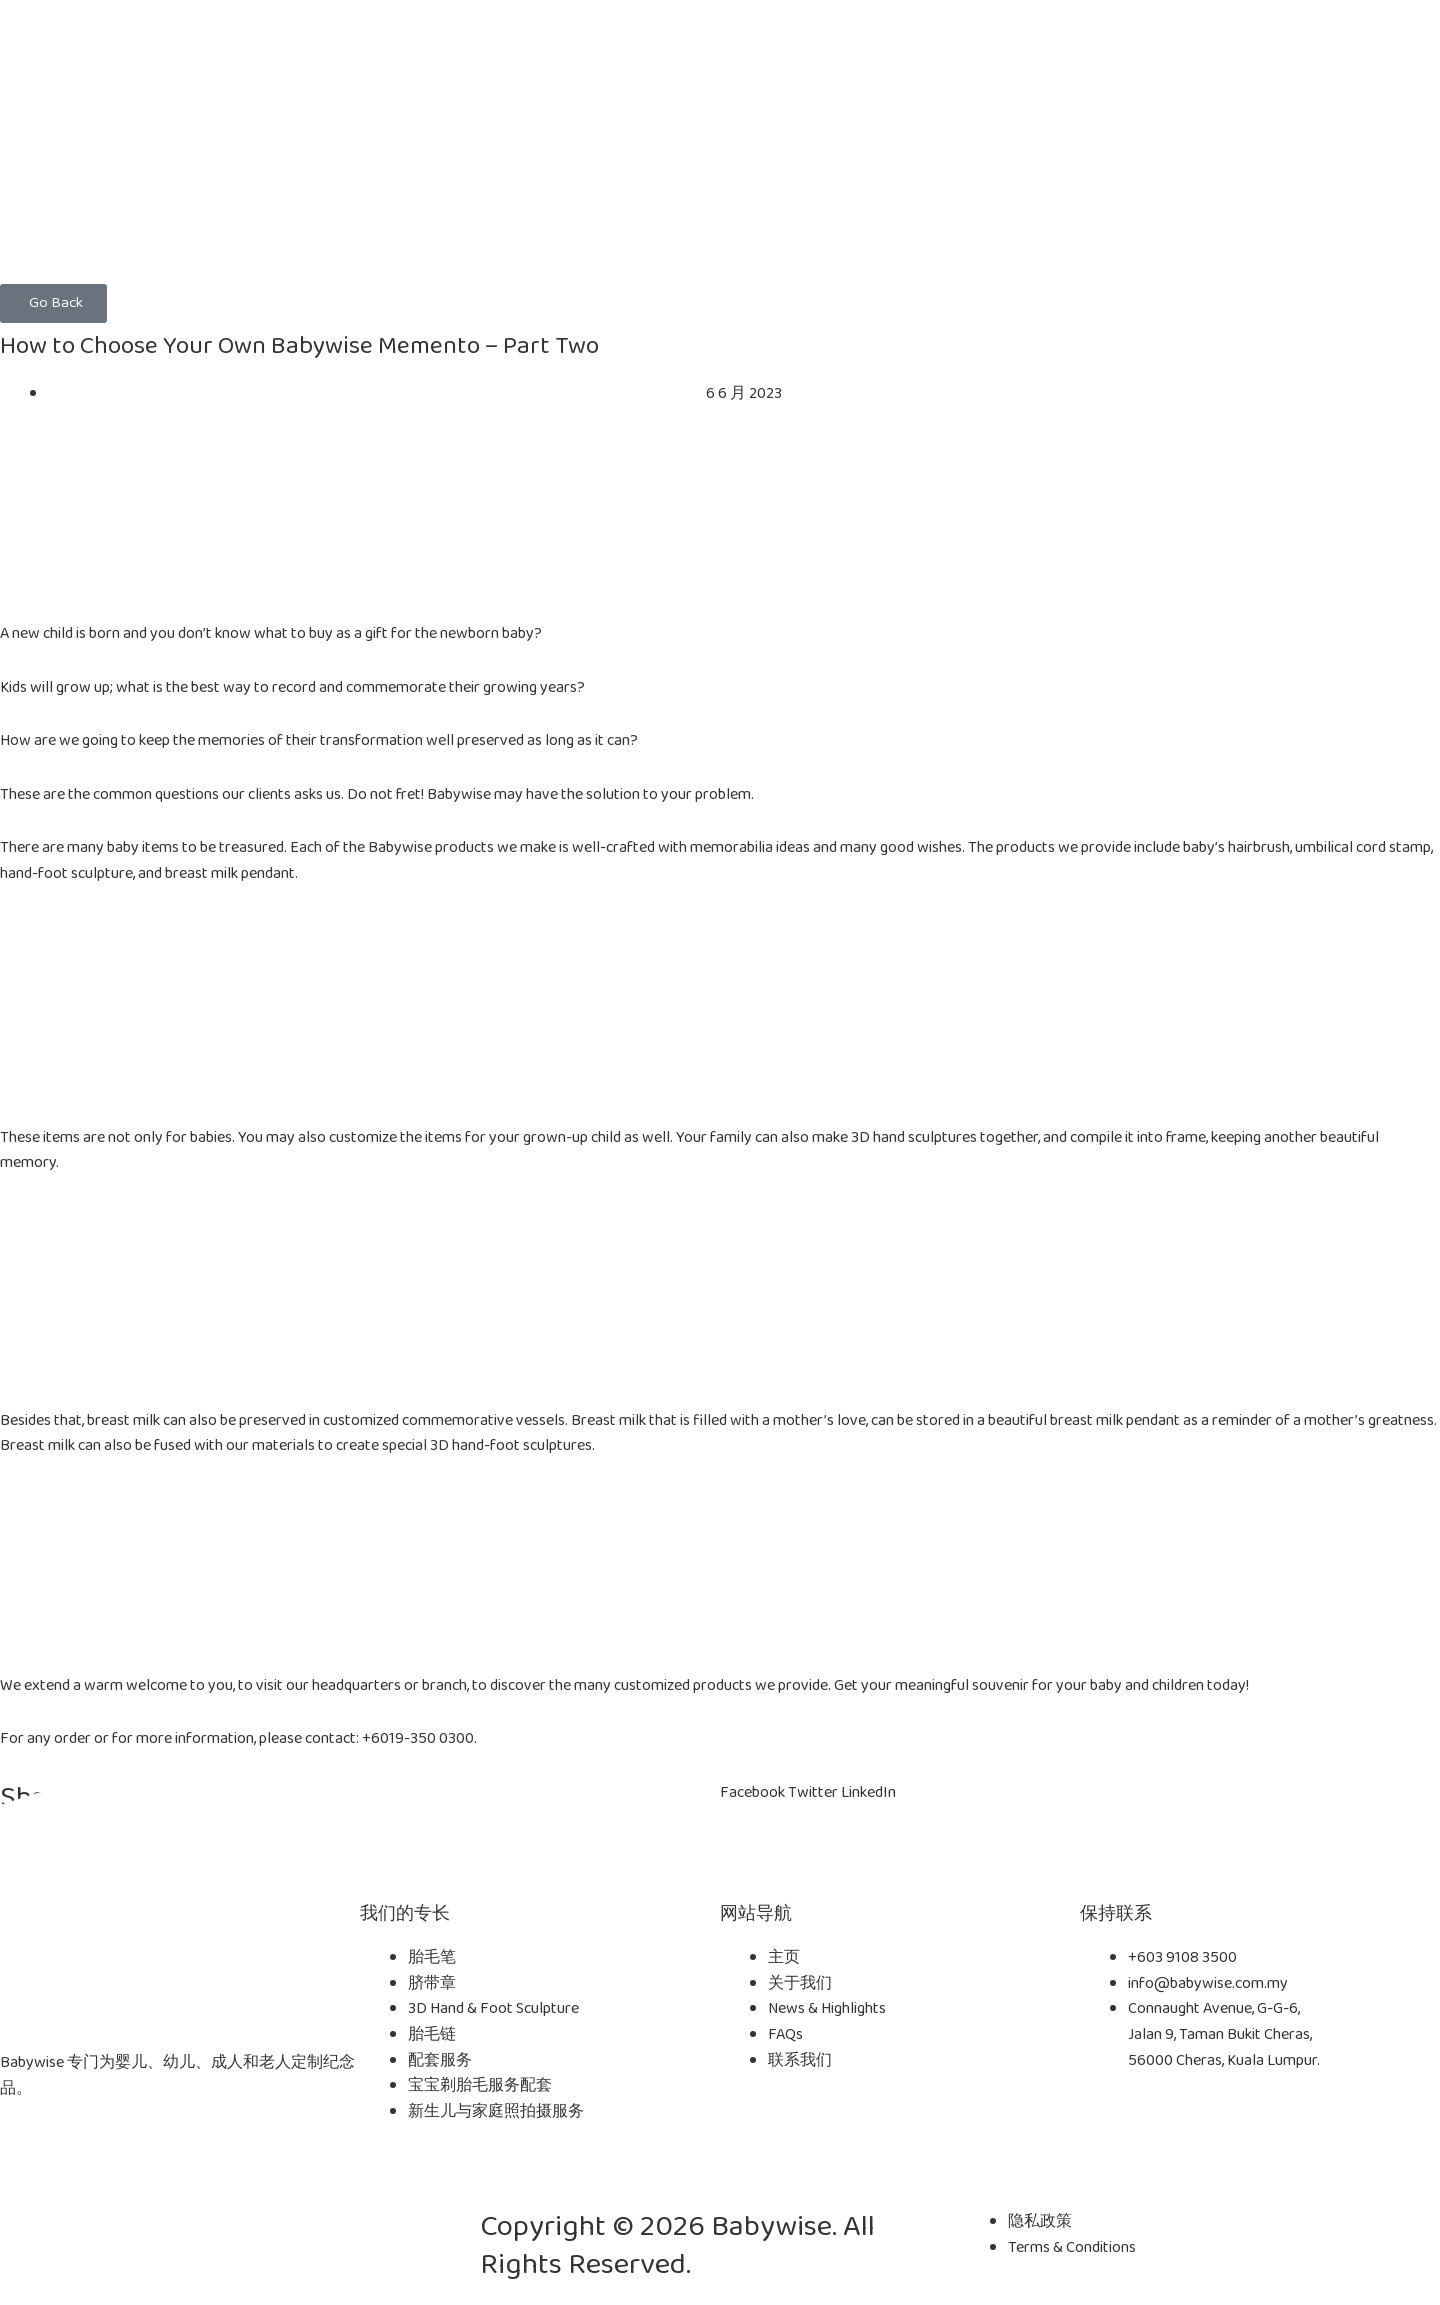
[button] (53, 303)
